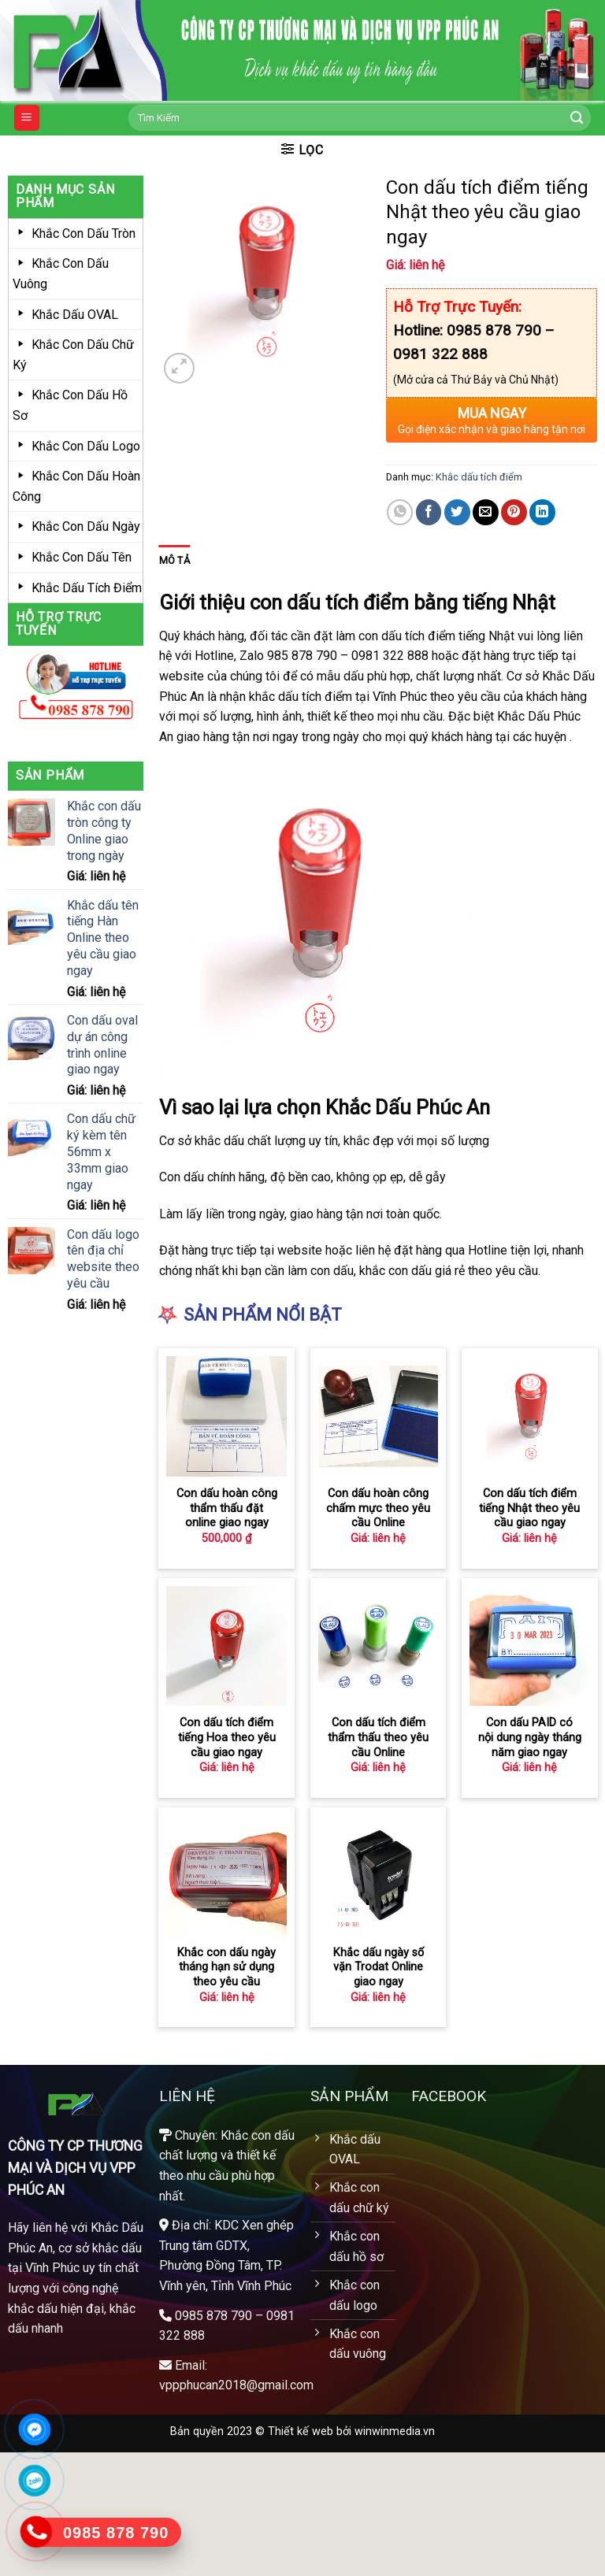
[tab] (174, 560)
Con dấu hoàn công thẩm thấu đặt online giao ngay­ (226, 1508)
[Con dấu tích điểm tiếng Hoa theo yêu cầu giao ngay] (226, 1646)
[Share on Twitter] (457, 512)
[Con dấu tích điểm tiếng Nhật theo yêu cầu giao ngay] (530, 1416)
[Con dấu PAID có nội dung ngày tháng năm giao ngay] (530, 1646)
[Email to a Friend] (486, 512)
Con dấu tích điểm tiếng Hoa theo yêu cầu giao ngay (227, 1737)
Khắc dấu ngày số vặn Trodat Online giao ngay (378, 1967)
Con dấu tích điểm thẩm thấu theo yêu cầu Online (378, 1737)
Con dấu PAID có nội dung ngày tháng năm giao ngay (529, 1737)
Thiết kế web (300, 2431)
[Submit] (576, 118)
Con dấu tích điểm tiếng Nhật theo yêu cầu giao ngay (529, 1508)
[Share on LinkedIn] (542, 512)
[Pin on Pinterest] (514, 512)
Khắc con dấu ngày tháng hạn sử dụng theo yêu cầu (226, 1967)
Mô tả (174, 560)
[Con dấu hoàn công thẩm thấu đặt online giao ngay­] (226, 1416)
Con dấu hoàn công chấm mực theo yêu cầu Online (378, 1508)
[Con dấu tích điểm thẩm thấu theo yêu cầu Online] (378, 1646)
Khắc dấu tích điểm (479, 477)
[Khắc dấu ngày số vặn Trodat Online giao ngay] (378, 1875)
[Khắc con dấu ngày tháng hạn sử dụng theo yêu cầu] (226, 1875)
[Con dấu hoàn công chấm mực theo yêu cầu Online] (378, 1416)
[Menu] (27, 118)
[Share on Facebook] (429, 512)
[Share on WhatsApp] (400, 512)
